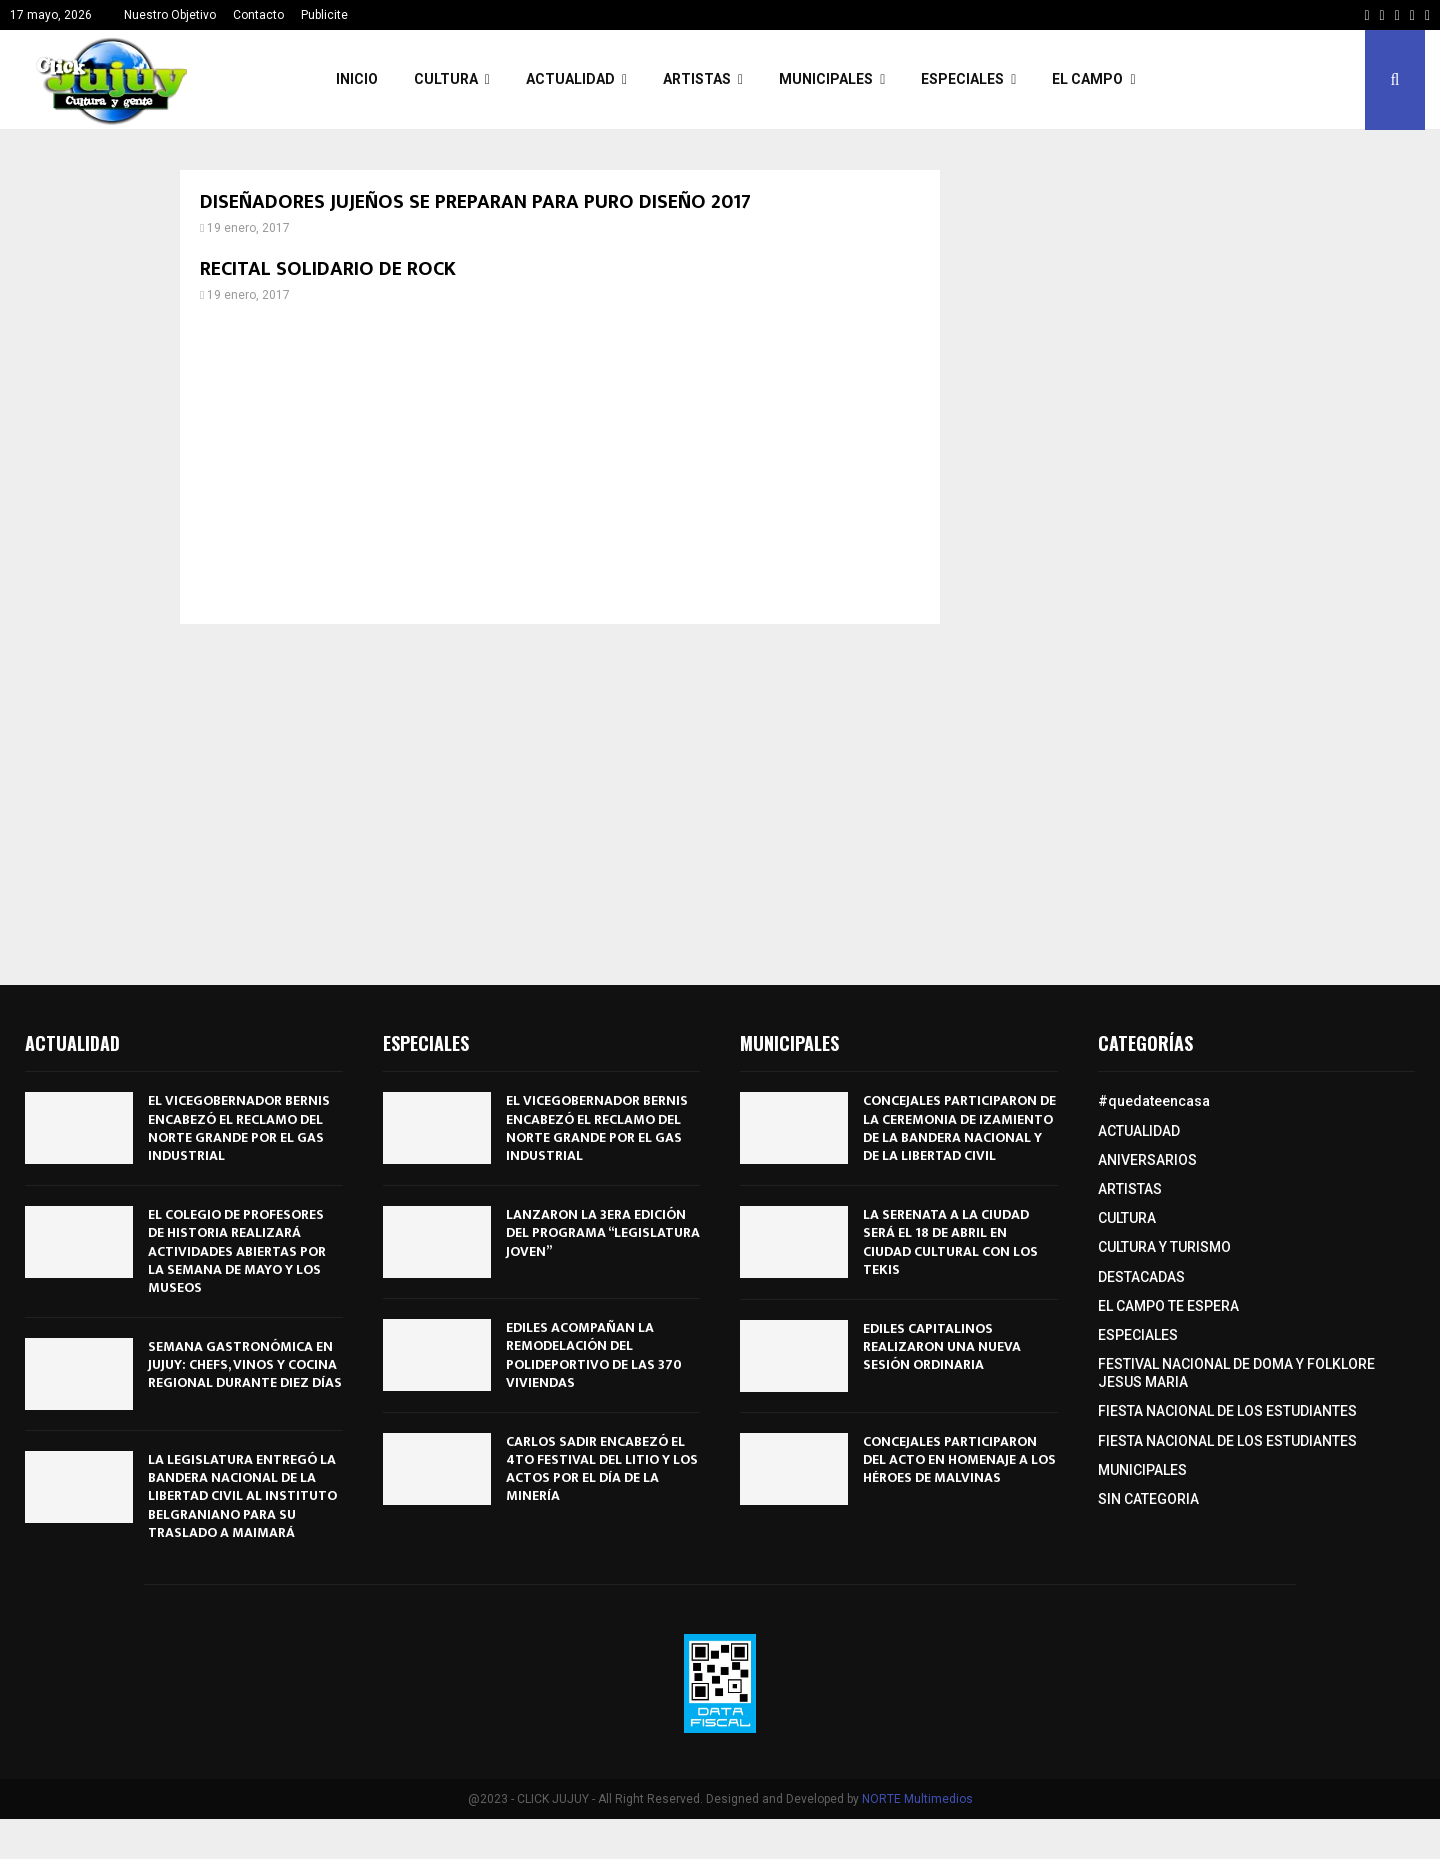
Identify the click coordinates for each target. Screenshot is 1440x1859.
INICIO (357, 79)
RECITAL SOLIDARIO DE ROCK (328, 269)
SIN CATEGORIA (1148, 1499)
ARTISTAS (697, 79)
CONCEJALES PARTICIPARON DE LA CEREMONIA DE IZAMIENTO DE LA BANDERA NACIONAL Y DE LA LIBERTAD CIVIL (959, 1128)
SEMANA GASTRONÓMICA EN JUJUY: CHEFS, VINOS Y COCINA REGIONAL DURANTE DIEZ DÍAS (245, 1364)
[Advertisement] (560, 464)
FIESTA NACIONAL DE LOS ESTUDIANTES (1227, 1411)
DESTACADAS (1141, 1277)
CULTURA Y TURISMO (1164, 1247)
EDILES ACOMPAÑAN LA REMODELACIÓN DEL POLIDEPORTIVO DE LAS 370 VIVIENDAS (594, 1355)
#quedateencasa (1154, 1101)
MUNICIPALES (826, 79)
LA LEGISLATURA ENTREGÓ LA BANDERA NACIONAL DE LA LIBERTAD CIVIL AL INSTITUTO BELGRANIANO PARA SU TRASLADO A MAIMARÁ (242, 1496)
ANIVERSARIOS (1147, 1160)
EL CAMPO (1087, 79)
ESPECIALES (962, 79)
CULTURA (446, 79)
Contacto (258, 15)
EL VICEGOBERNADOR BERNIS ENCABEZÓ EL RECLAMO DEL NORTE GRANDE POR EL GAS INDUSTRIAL (239, 1128)
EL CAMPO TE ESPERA (1168, 1306)
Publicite (324, 15)
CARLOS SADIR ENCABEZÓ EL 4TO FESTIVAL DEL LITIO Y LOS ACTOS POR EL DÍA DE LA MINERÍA (602, 1469)
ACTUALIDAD (570, 79)
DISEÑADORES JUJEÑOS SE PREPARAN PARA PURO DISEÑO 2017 (475, 202)
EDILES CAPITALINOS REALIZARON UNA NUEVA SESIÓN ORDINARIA (942, 1346)
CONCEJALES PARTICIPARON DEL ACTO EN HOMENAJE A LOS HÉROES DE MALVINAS (959, 1459)
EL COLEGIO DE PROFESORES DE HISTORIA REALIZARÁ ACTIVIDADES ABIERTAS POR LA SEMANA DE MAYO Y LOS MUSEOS (237, 1251)
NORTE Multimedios (917, 1799)
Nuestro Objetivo (170, 15)
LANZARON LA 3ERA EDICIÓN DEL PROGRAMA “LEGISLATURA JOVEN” (603, 1232)
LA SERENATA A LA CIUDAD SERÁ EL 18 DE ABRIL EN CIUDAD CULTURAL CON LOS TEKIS (950, 1242)
